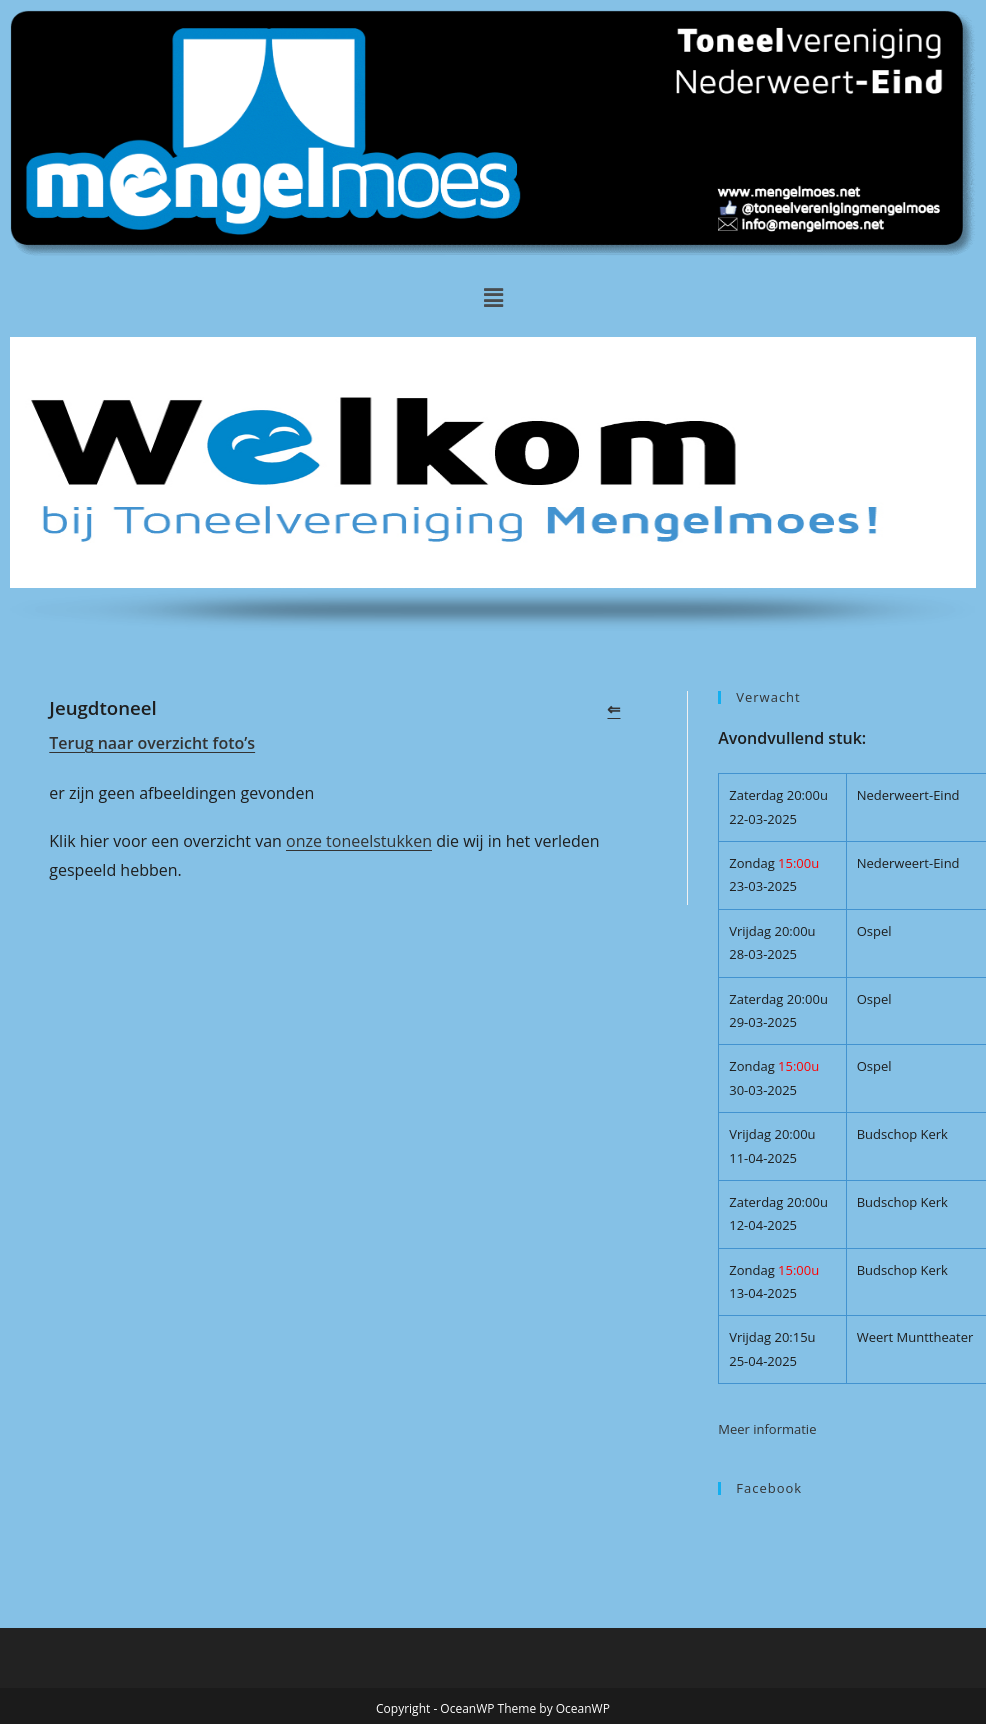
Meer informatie (767, 1429)
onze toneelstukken (359, 841)
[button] (493, 297)
